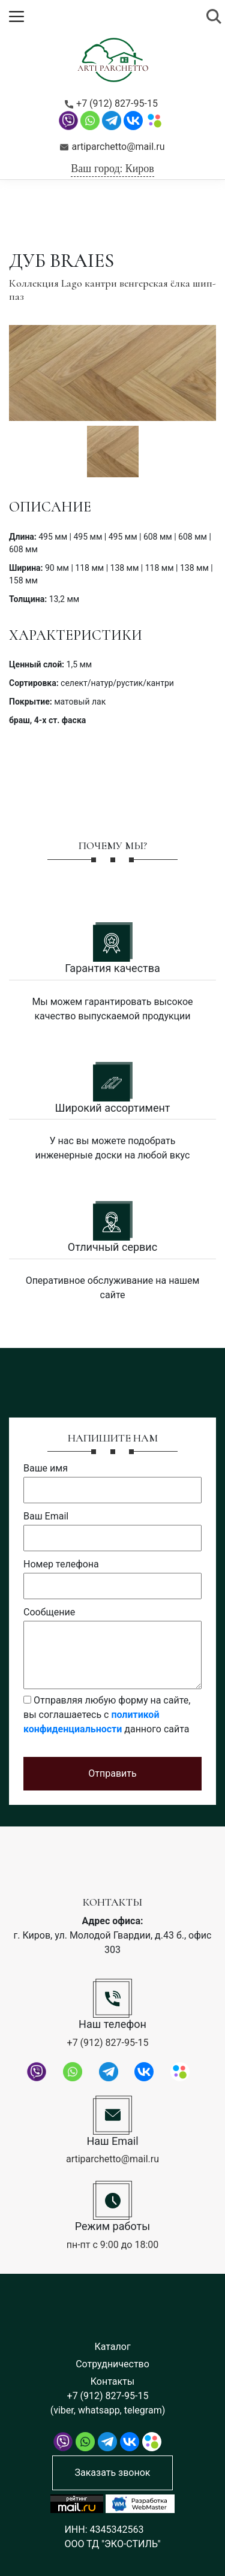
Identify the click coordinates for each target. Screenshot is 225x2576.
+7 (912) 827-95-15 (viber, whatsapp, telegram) (107, 2403)
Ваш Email (45, 1516)
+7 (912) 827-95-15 (111, 104)
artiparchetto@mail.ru (112, 147)
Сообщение (49, 1612)
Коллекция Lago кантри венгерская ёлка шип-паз (112, 289)
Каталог (112, 2346)
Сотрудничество (112, 2364)
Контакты (112, 2381)
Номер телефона (61, 1564)
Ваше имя (45, 1468)
